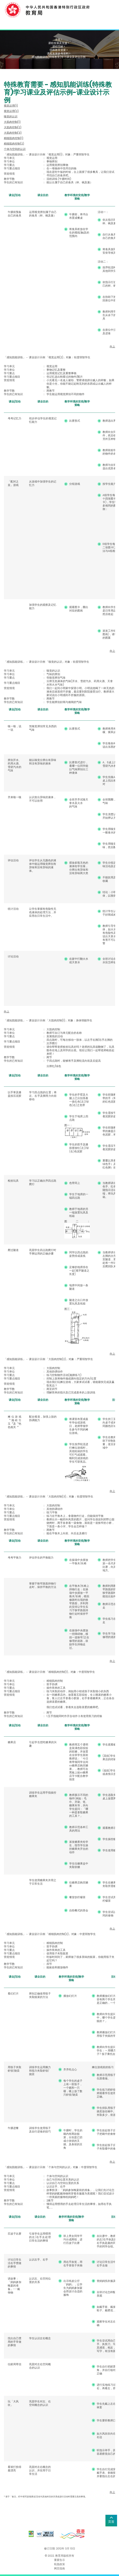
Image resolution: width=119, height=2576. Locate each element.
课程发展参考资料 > (58, 53)
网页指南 (59, 2568)
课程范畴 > (58, 46)
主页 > (58, 39)
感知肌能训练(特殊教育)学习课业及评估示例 (58, 57)
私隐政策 (59, 2564)
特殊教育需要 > (59, 50)
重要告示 (59, 2560)
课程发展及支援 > (58, 43)
